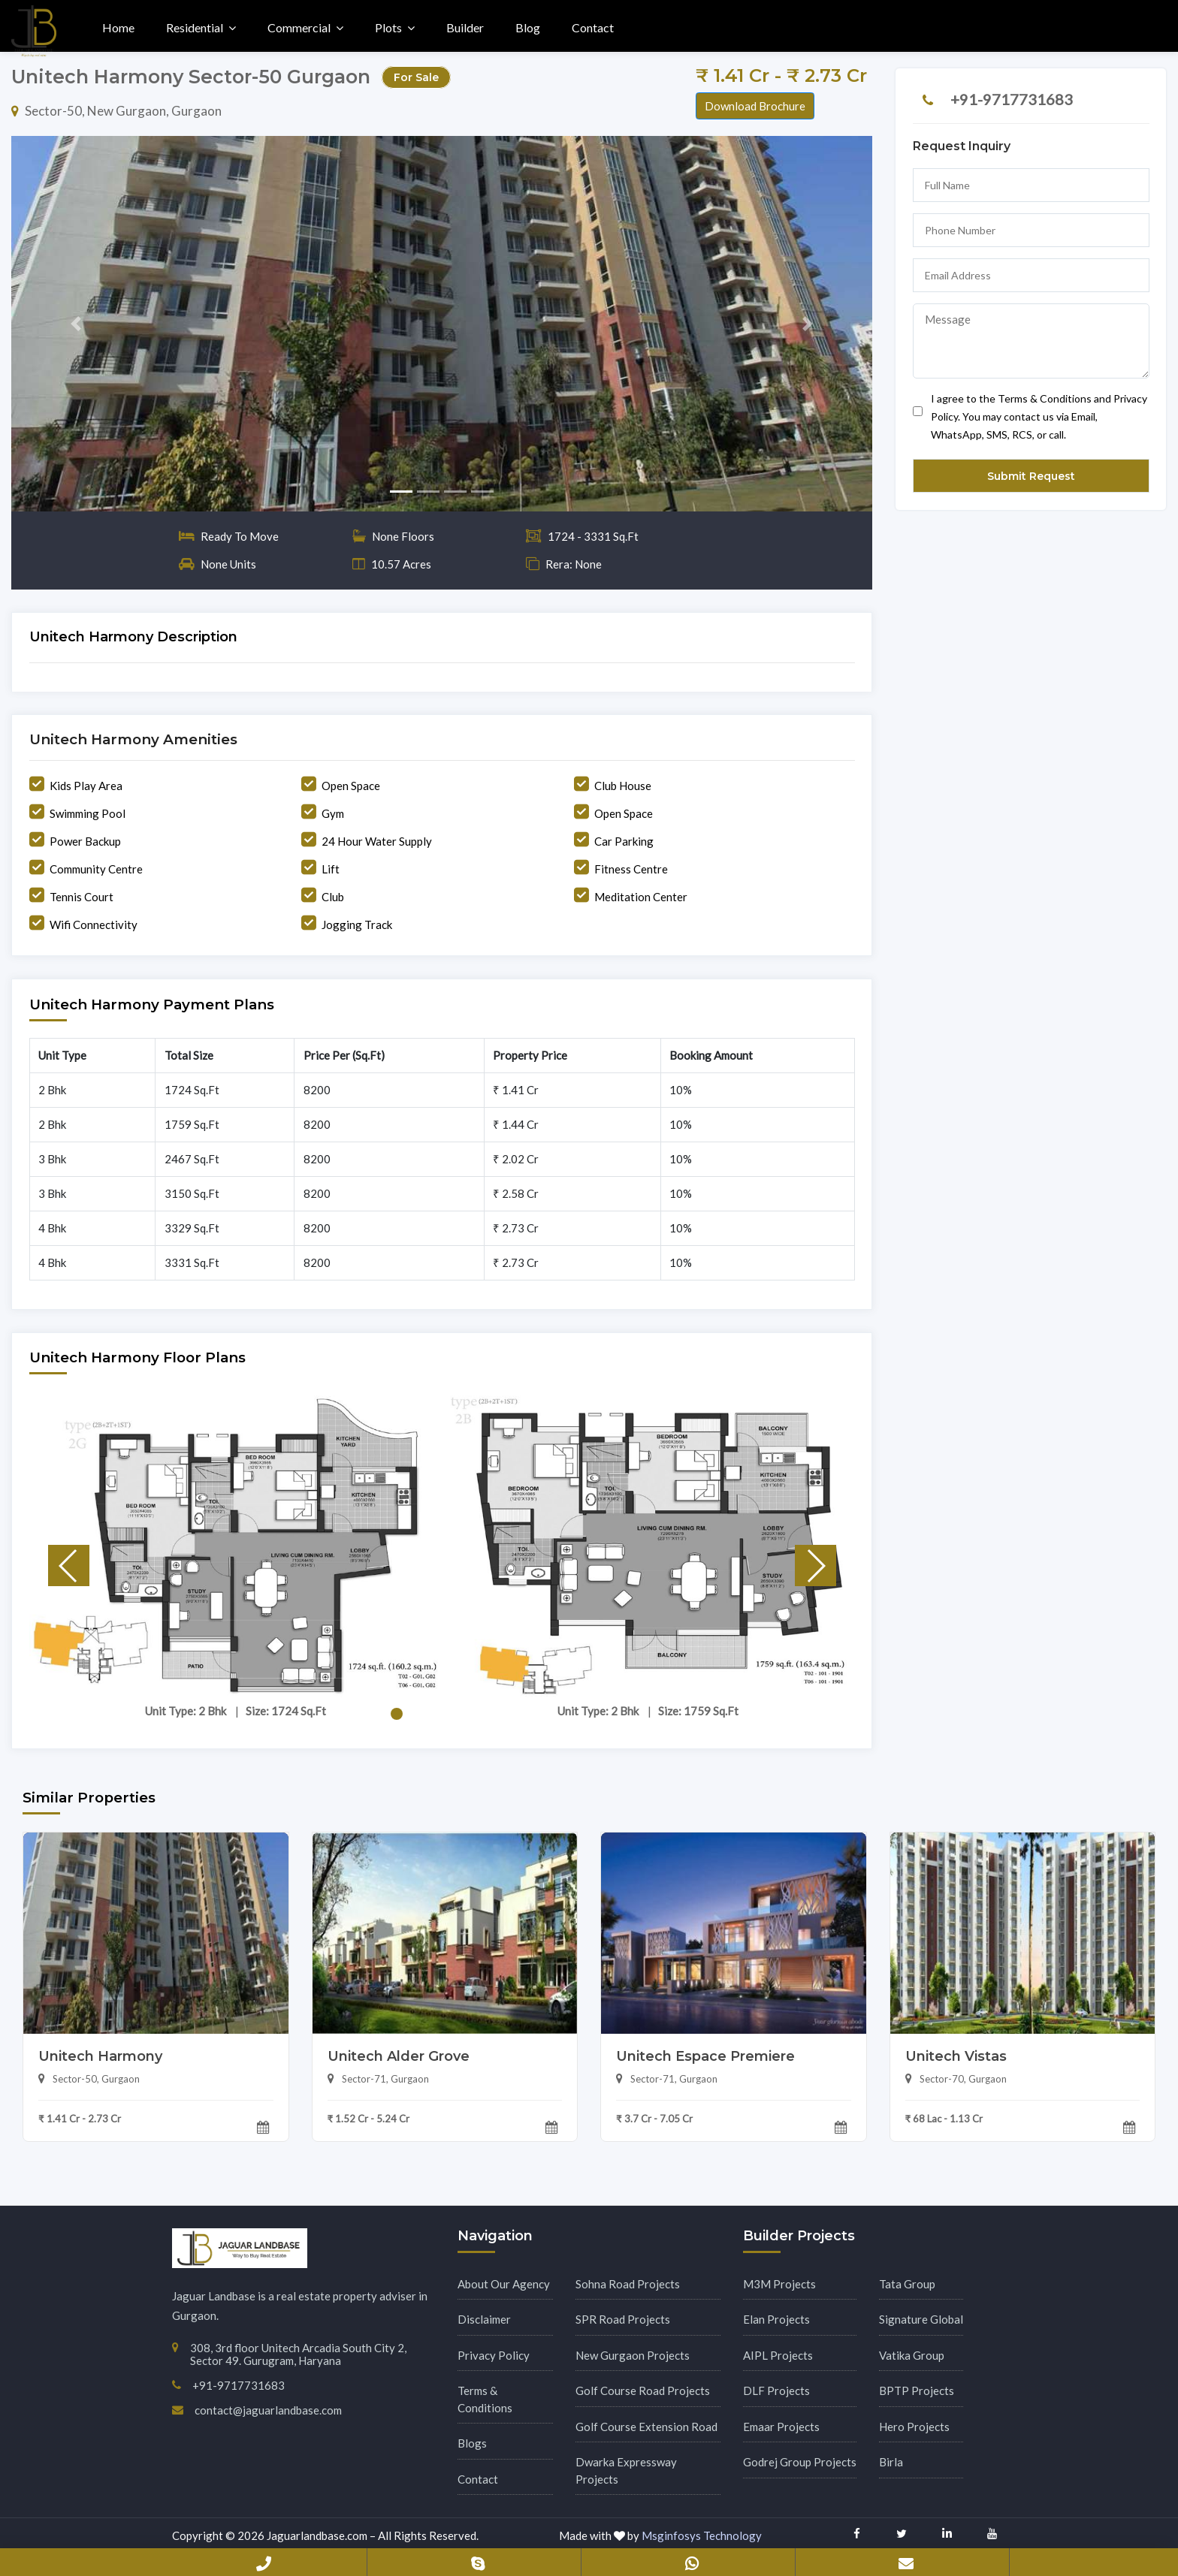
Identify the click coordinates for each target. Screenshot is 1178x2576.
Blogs (472, 2443)
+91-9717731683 (1011, 99)
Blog (527, 27)
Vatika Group (911, 2355)
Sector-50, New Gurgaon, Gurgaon (116, 111)
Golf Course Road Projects (642, 2390)
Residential (194, 27)
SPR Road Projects (622, 2319)
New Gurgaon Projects (632, 2355)
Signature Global (921, 2319)
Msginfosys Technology (702, 2535)
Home (118, 27)
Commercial (299, 27)
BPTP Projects (916, 2390)
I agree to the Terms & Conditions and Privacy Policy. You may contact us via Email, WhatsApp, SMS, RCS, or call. (1030, 416)
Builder (465, 27)
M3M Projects (779, 2284)
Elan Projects (776, 2319)
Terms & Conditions (485, 2399)
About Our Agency (504, 2284)
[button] (75, 323)
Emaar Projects (781, 2426)
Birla (891, 2462)
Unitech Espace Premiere (705, 2056)
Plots (388, 27)
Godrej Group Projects (799, 2462)
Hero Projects (914, 2426)
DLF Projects (776, 2390)
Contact (593, 27)
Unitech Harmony (100, 2056)
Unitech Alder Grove (399, 2056)
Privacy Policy (494, 2355)
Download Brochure (755, 106)
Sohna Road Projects (627, 2284)
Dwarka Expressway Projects (626, 2470)
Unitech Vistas (956, 2056)
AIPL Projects (778, 2355)
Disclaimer (484, 2319)
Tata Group (907, 2284)
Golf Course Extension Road (646, 2426)
